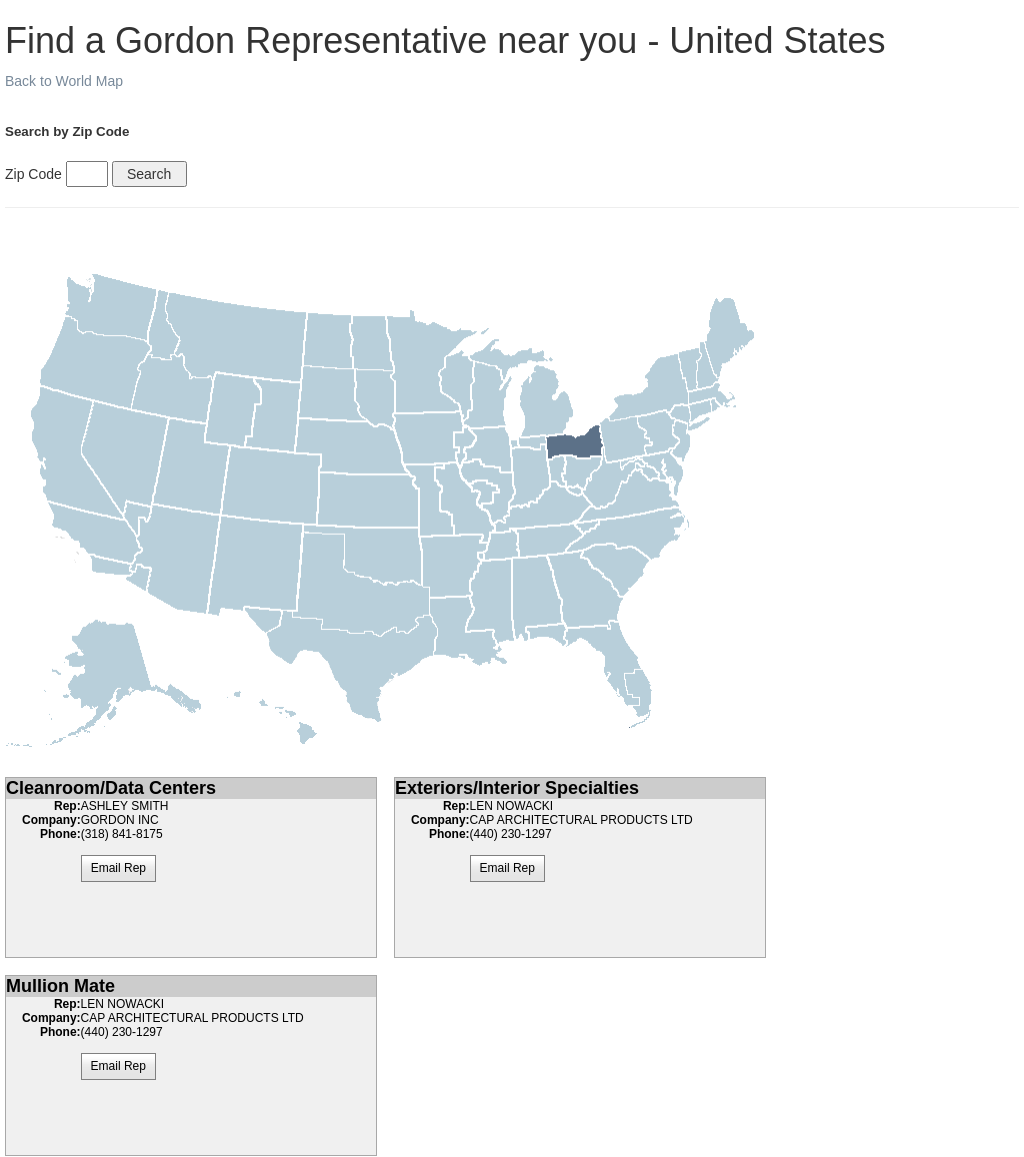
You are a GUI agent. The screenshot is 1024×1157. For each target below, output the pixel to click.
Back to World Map (64, 81)
